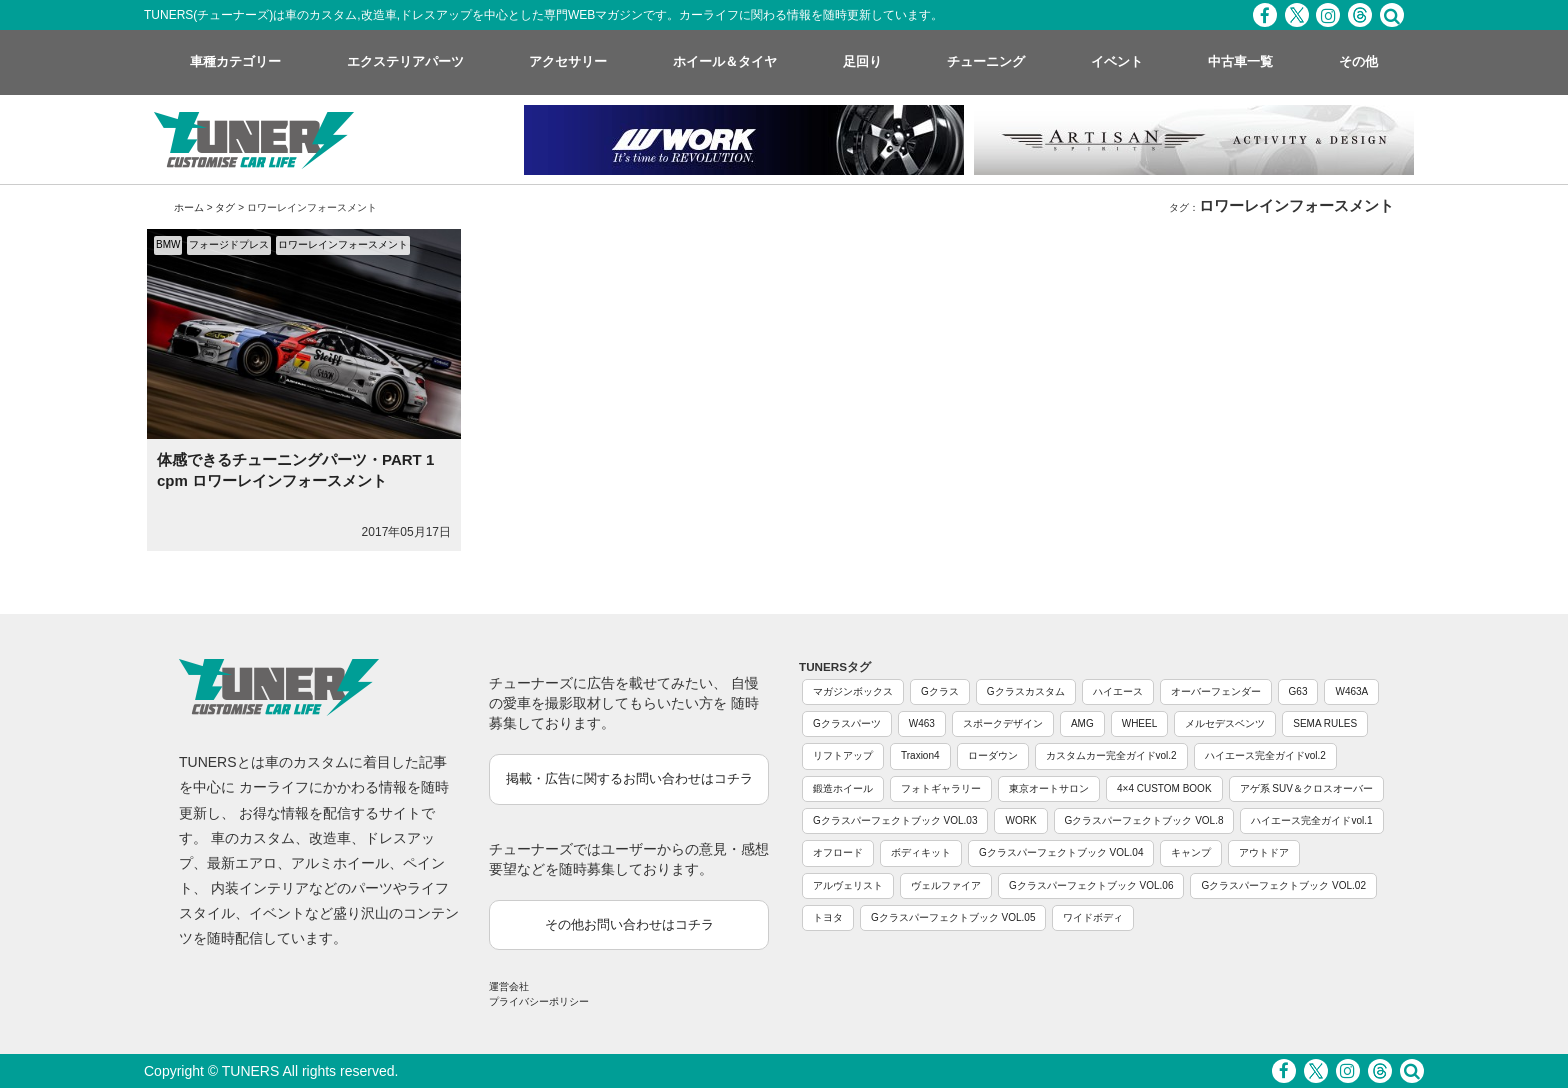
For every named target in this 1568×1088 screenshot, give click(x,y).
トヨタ (828, 917)
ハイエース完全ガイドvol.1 (1311, 820)
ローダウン (993, 755)
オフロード (838, 852)
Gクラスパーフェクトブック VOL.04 (1061, 852)
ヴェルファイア (946, 885)
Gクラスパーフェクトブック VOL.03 (895, 820)
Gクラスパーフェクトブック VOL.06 (1091, 885)
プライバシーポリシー (539, 1001)
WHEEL (1140, 723)
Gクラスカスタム (1026, 691)
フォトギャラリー (941, 788)
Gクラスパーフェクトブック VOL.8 (1144, 820)
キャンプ (1191, 852)
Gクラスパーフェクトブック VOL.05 (953, 917)
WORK (1020, 820)
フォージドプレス (229, 244)
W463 (922, 723)
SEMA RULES (1325, 723)
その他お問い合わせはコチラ (629, 924)
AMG (1082, 723)
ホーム (189, 207)
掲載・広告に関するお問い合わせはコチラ (629, 778)
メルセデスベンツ (1225, 723)
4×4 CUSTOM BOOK (1164, 788)
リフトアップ (843, 755)
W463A (1351, 691)
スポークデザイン (1003, 723)
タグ (225, 207)
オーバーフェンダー (1216, 691)
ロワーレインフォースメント (343, 244)
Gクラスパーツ (847, 723)
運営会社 (509, 986)
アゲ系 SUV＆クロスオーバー (1306, 788)
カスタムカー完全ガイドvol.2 (1111, 755)
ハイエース (1118, 691)
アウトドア (1264, 852)
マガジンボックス (853, 691)
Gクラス (940, 691)
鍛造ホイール (843, 788)
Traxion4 (920, 755)
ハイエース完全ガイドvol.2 (1265, 755)
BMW (168, 244)
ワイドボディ (1093, 917)
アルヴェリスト (848, 885)
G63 (1298, 691)
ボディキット (921, 852)
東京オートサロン (1049, 788)
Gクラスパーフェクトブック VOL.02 (1283, 885)
